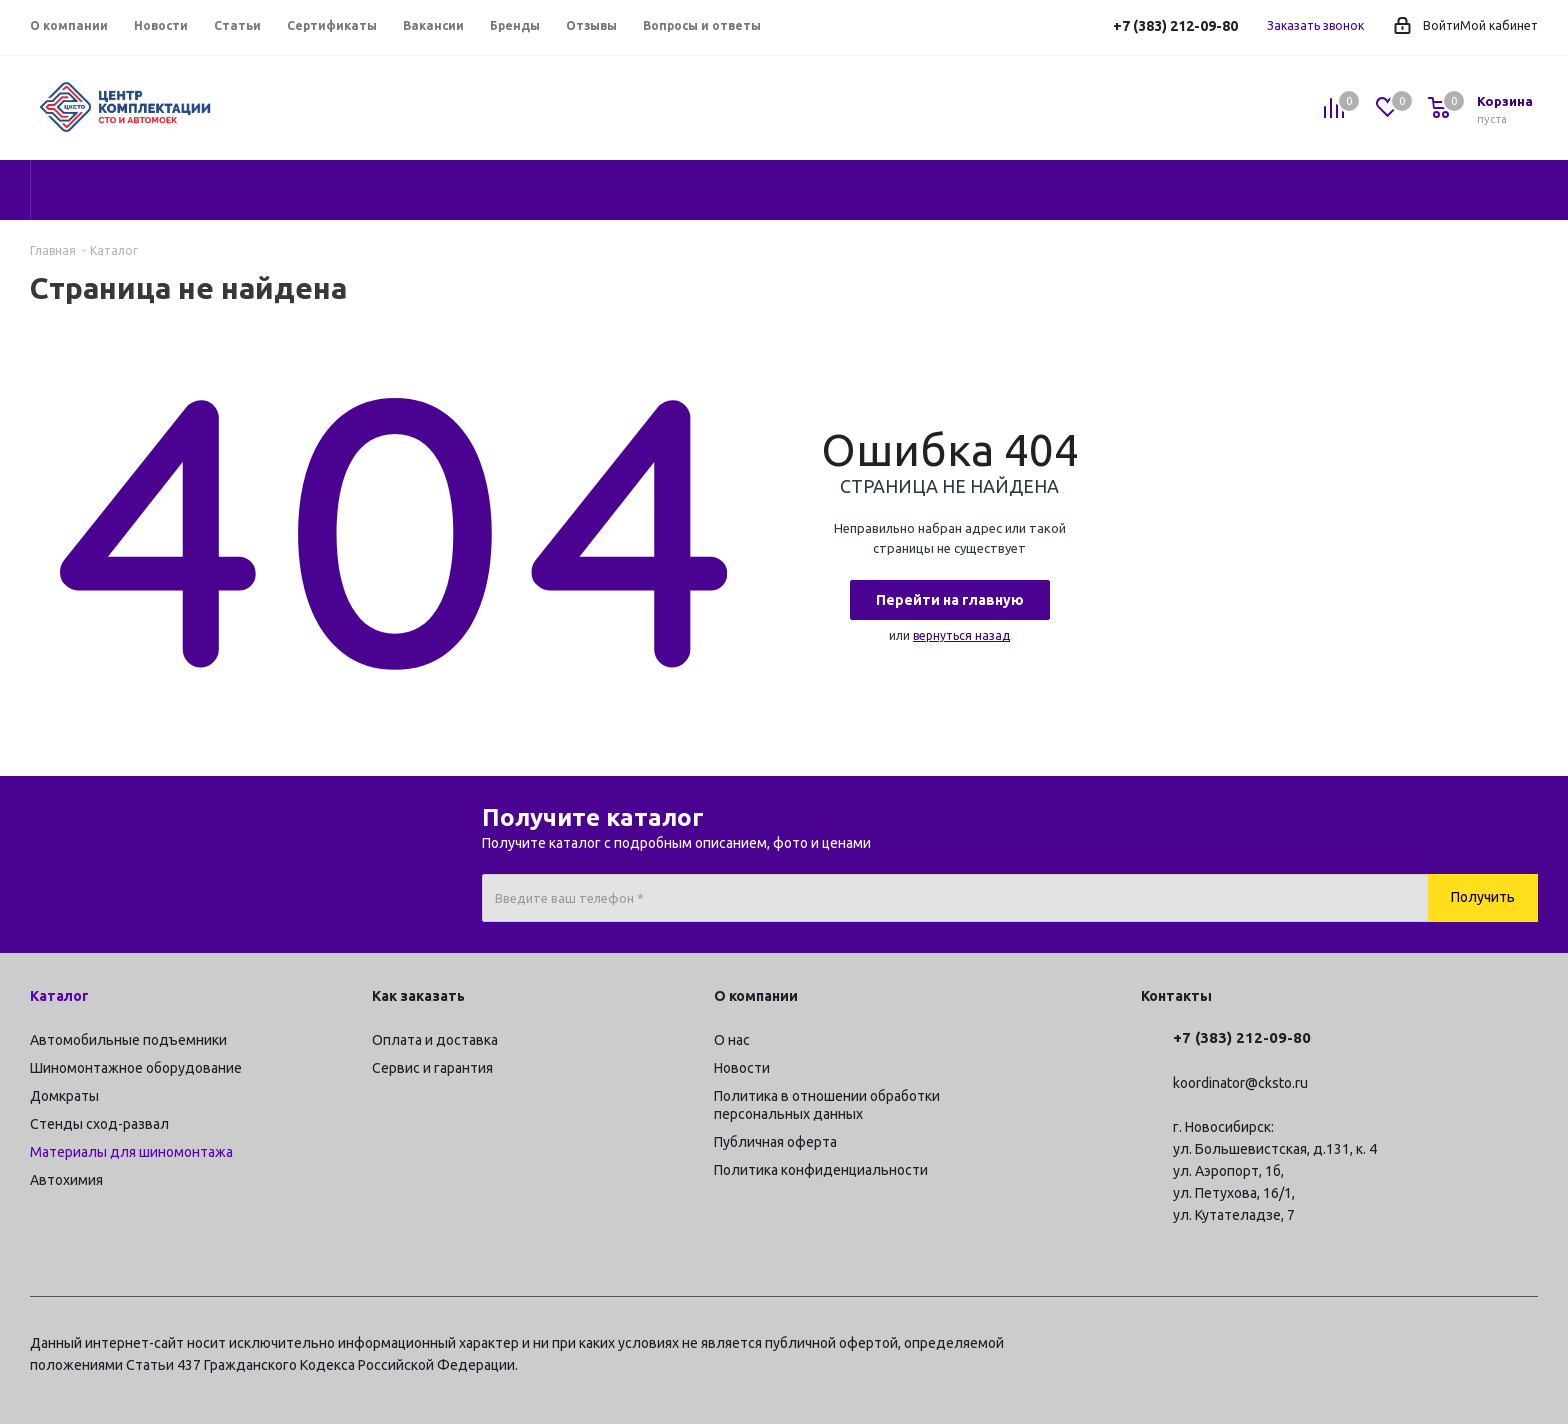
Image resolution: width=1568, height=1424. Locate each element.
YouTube (1473, 1346)
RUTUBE (1523, 1346)
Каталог (59, 996)
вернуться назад (961, 635)
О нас (732, 1040)
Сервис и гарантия (432, 1068)
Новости (742, 1068)
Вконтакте (1423, 1346)
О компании (756, 996)
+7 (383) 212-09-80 (1175, 26)
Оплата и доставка (435, 1040)
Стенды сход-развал (99, 1124)
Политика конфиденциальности (821, 1170)
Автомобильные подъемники (128, 1040)
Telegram (1373, 1346)
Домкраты (64, 1096)
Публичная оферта (775, 1142)
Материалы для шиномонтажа (131, 1152)
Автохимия (66, 1180)
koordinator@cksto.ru (1240, 1083)
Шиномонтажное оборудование (136, 1068)
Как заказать (418, 996)
